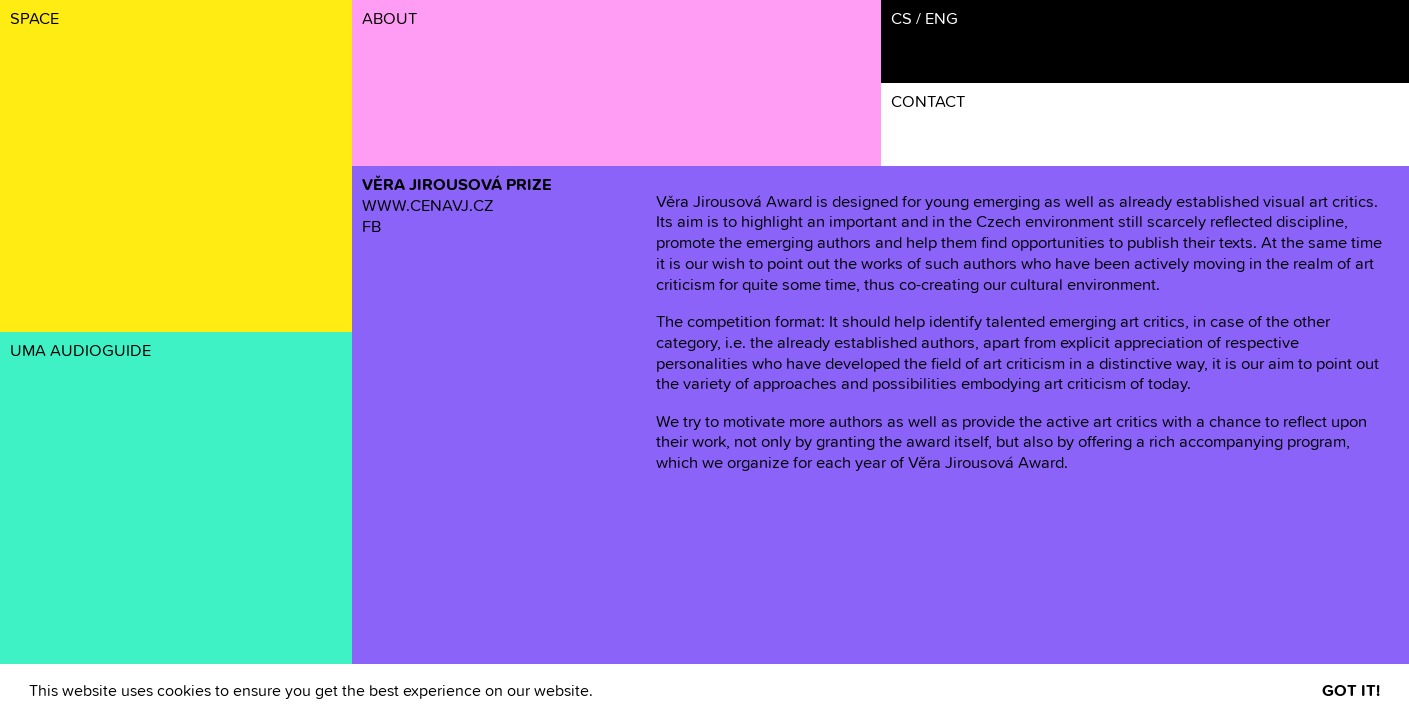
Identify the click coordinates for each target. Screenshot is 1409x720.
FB (371, 227)
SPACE (34, 19)
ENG (941, 19)
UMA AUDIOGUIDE (80, 351)
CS (901, 19)
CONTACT (928, 102)
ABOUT (389, 19)
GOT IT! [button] (1351, 691)
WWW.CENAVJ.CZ (428, 206)
